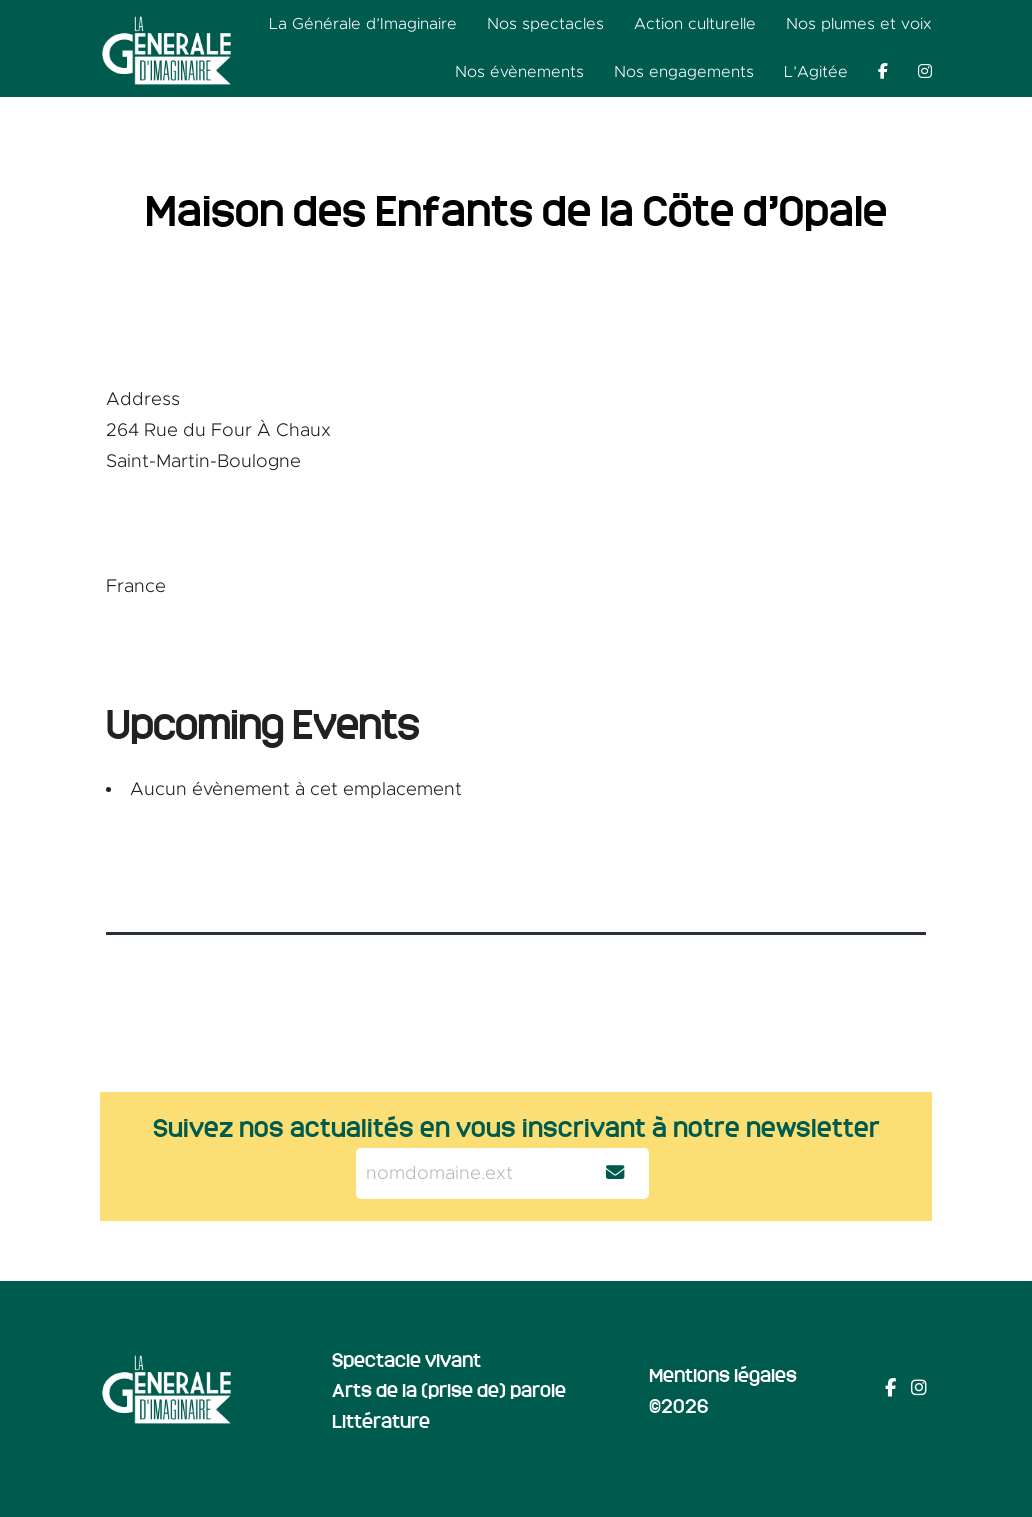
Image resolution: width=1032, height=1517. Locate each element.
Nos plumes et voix (859, 24)
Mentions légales (723, 1374)
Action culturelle (695, 24)
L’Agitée (816, 72)
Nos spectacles (545, 24)
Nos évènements (519, 72)
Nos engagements (684, 72)
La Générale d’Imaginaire (363, 24)
